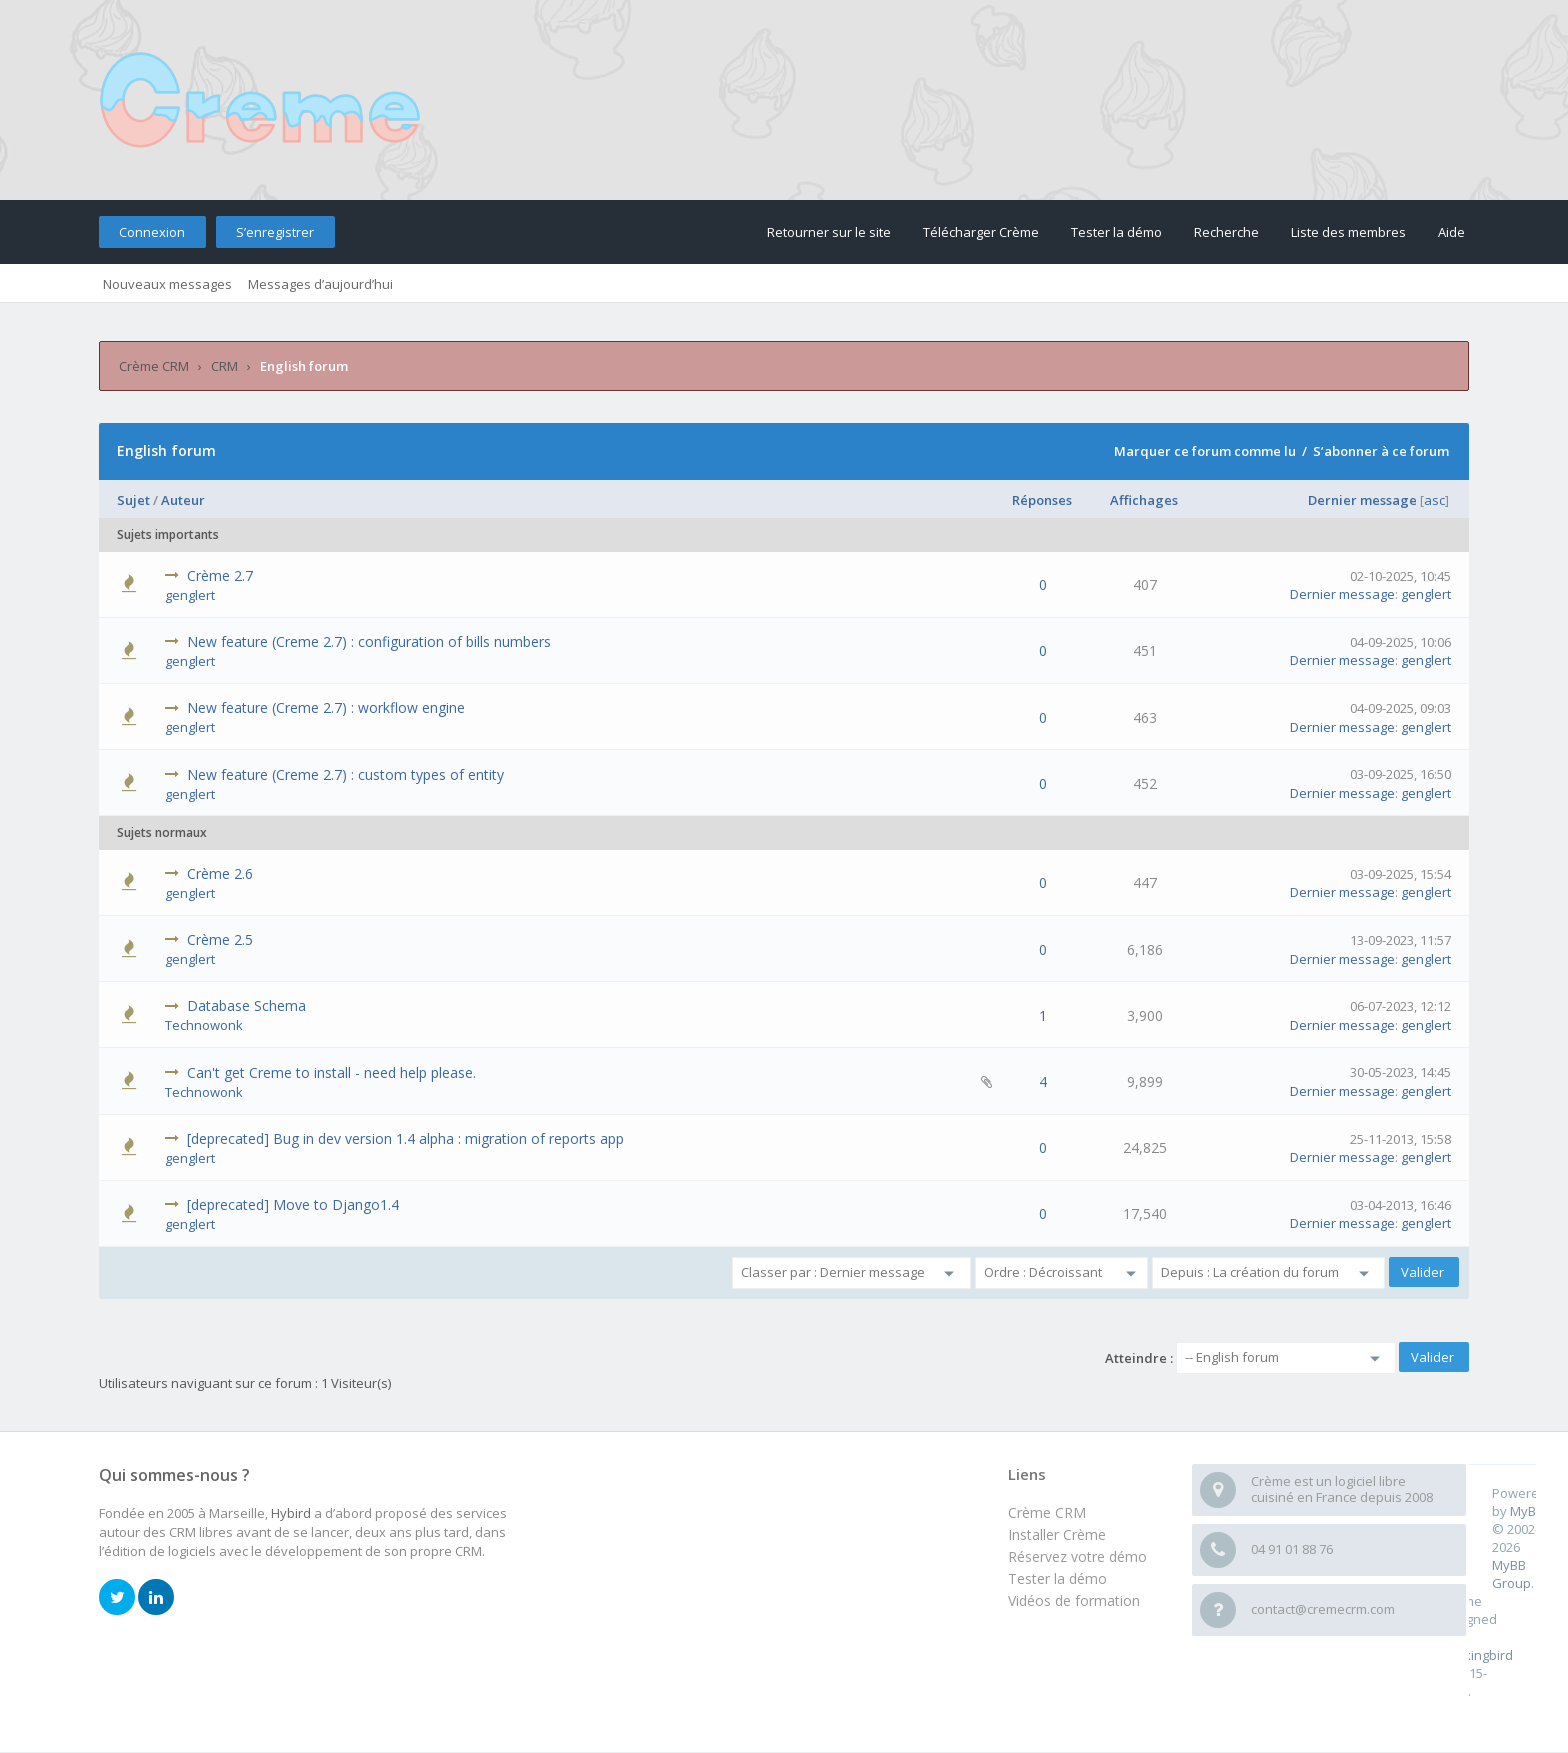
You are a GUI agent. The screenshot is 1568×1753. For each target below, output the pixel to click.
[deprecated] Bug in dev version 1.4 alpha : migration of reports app (405, 1138)
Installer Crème (1057, 1534)
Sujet (133, 500)
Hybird (291, 1513)
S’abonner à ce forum (1381, 451)
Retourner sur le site (829, 232)
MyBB (1527, 1511)
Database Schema (246, 1005)
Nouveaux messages (167, 284)
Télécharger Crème (981, 232)
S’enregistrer (275, 232)
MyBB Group (1511, 1574)
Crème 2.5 (220, 939)
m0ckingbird (1476, 1655)
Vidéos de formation (1074, 1600)
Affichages (1144, 500)
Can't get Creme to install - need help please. (331, 1072)
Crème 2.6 (220, 873)
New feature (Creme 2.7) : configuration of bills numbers (369, 641)
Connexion (152, 232)
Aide (1451, 232)
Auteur (183, 500)
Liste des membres (1348, 232)
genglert (190, 595)
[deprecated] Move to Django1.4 (293, 1204)
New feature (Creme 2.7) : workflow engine (326, 707)
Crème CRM (154, 366)
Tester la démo (1116, 232)
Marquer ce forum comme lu (1205, 451)
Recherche (1226, 232)
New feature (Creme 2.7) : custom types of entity (345, 774)
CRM (224, 366)
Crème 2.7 (220, 575)
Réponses (1042, 500)
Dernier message (1362, 500)
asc (1434, 500)
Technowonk (204, 1025)
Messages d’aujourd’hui (320, 284)
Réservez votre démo (1077, 1556)
